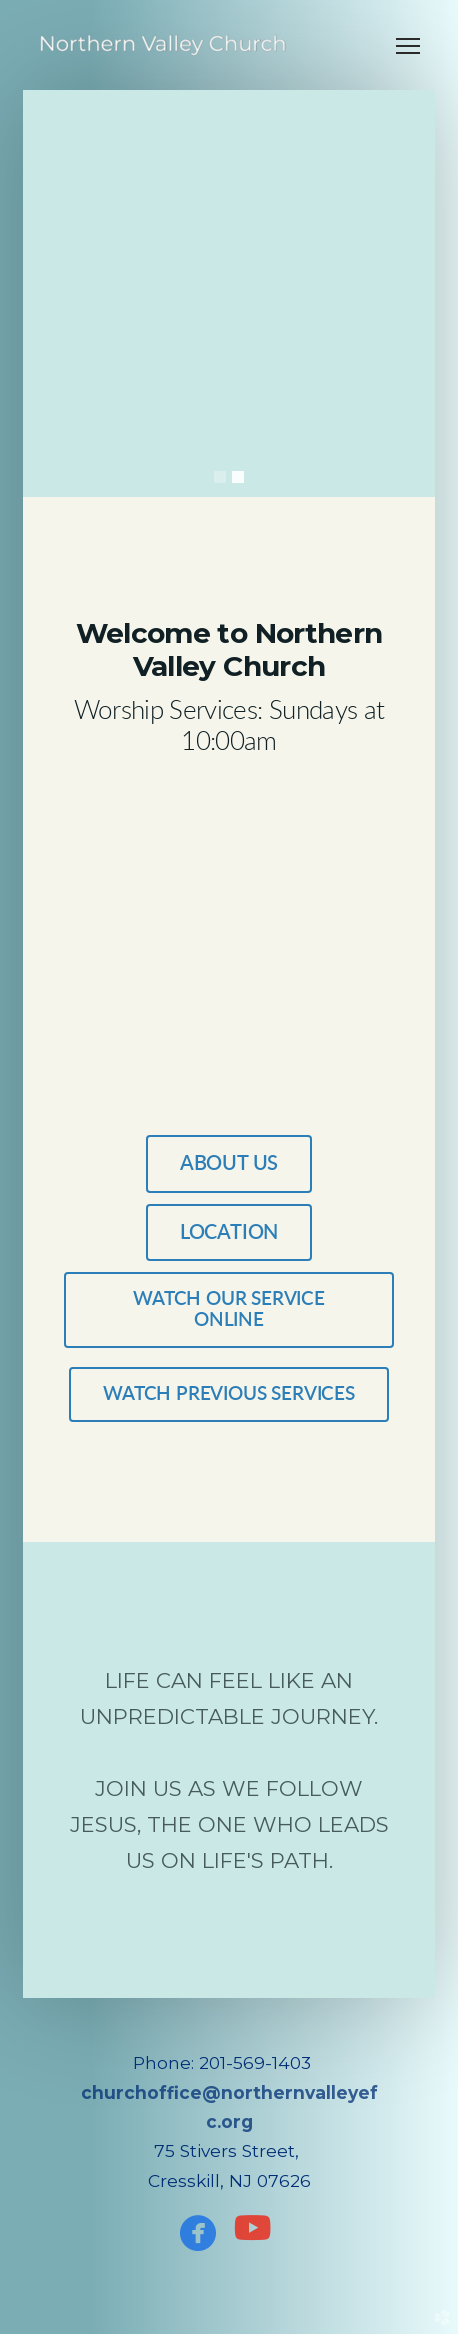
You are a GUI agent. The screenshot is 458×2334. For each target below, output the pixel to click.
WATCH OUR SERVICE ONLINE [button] (229, 1310)
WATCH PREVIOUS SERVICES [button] (229, 1394)
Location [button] (229, 1233)
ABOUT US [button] (229, 1164)
